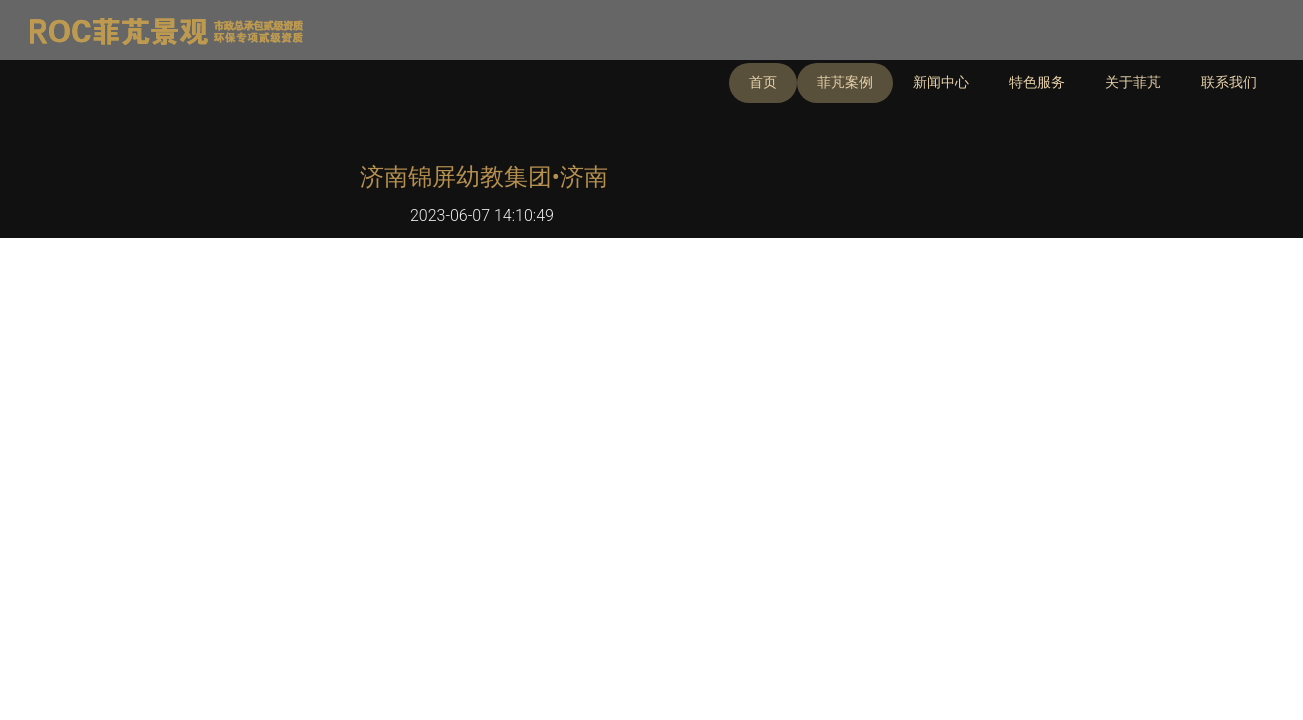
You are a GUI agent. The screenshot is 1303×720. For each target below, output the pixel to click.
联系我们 (1229, 82)
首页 (763, 82)
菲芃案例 (845, 82)
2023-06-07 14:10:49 (482, 215)
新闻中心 (941, 82)
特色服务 (1037, 82)
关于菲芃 (1133, 82)
